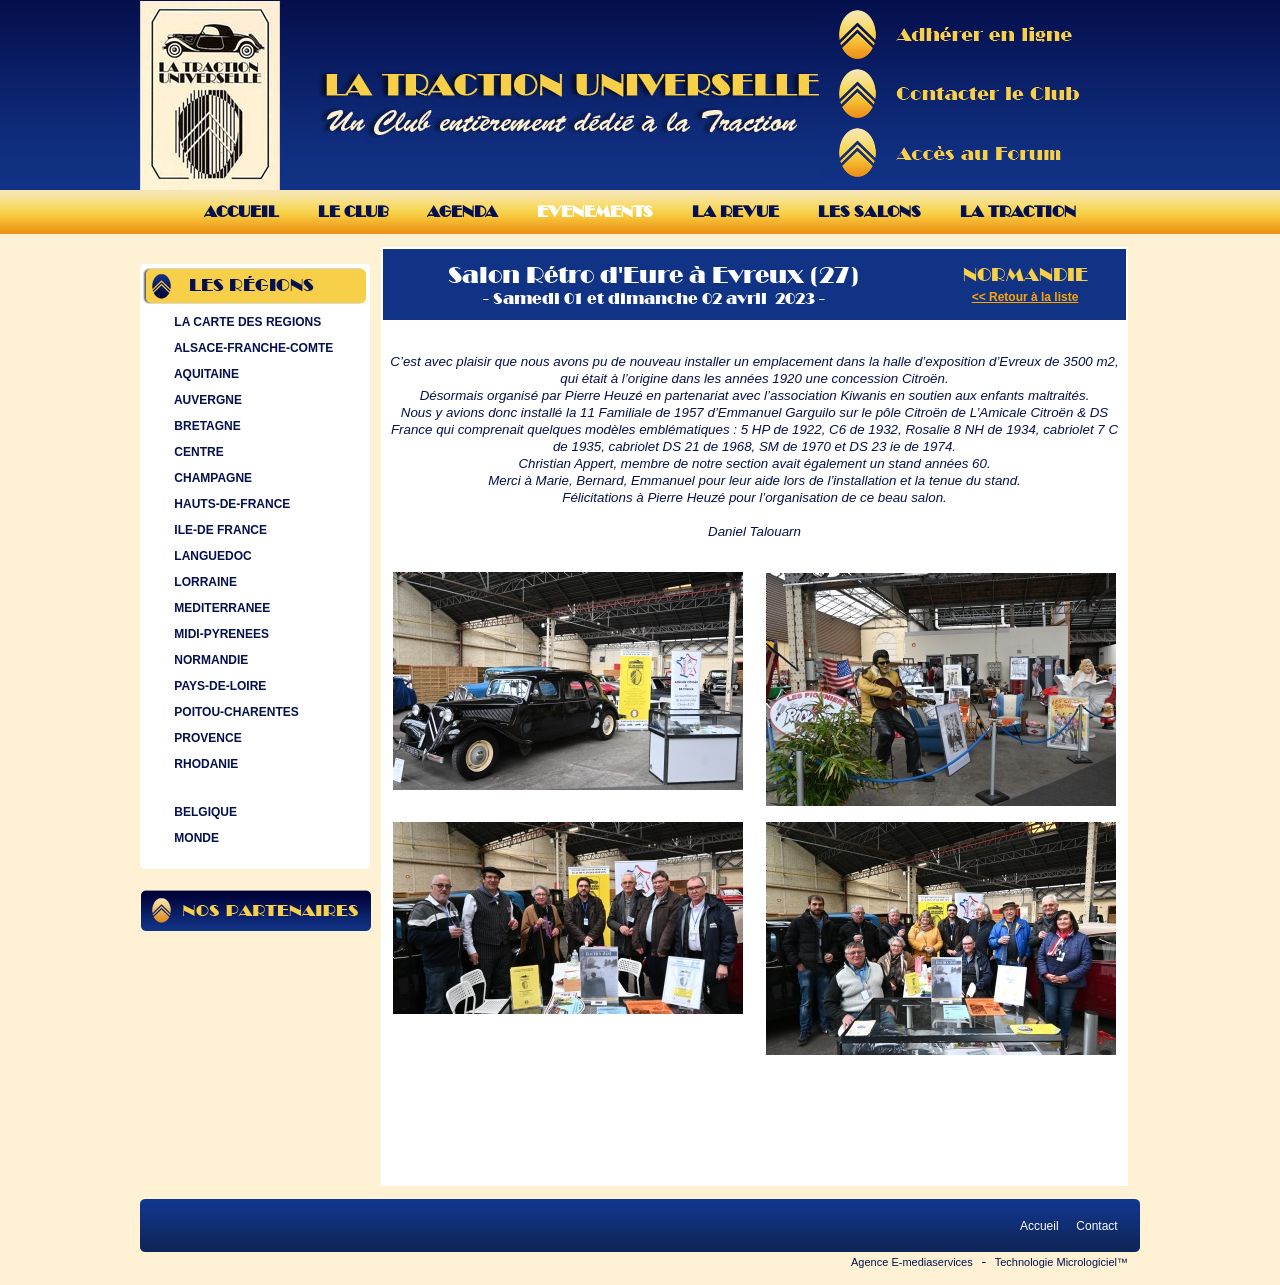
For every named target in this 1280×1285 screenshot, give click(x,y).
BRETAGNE (205, 426)
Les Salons (869, 211)
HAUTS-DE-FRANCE (230, 504)
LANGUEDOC (211, 556)
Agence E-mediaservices (912, 1262)
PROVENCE (206, 738)
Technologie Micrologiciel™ (1061, 1262)
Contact (1097, 1226)
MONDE (194, 838)
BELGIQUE (203, 812)
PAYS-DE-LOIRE (218, 686)
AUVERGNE (206, 400)
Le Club (353, 211)
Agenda (462, 211)
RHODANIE (204, 764)
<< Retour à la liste (1025, 297)
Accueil (241, 211)
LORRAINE (203, 582)
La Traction (1018, 211)
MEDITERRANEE (220, 608)
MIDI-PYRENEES (219, 634)
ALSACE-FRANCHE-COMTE (251, 348)
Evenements (595, 211)
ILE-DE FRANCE (218, 530)
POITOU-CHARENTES (234, 712)
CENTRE (197, 452)
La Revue (735, 211)
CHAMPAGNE (211, 478)
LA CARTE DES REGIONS (245, 322)
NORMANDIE (209, 660)
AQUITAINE (204, 374)
